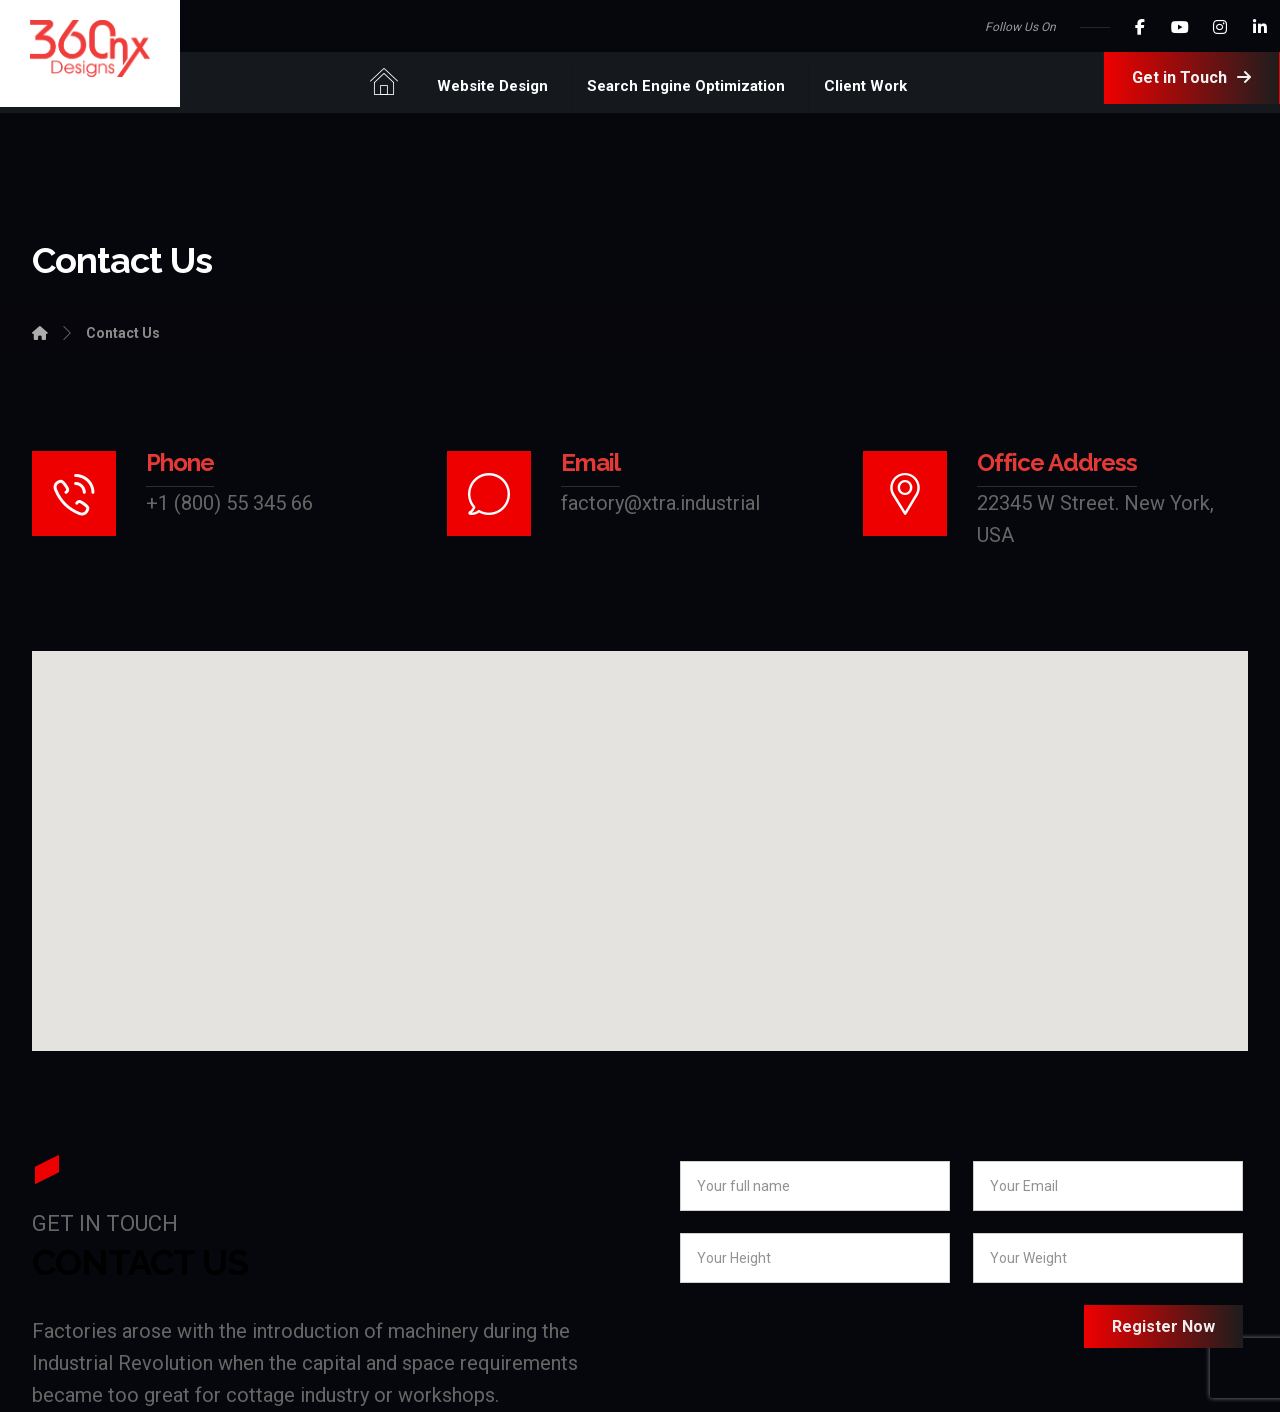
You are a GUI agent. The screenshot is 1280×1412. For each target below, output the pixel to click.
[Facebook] (1140, 27)
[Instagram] (1220, 27)
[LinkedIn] (1260, 27)
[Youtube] (1180, 27)
